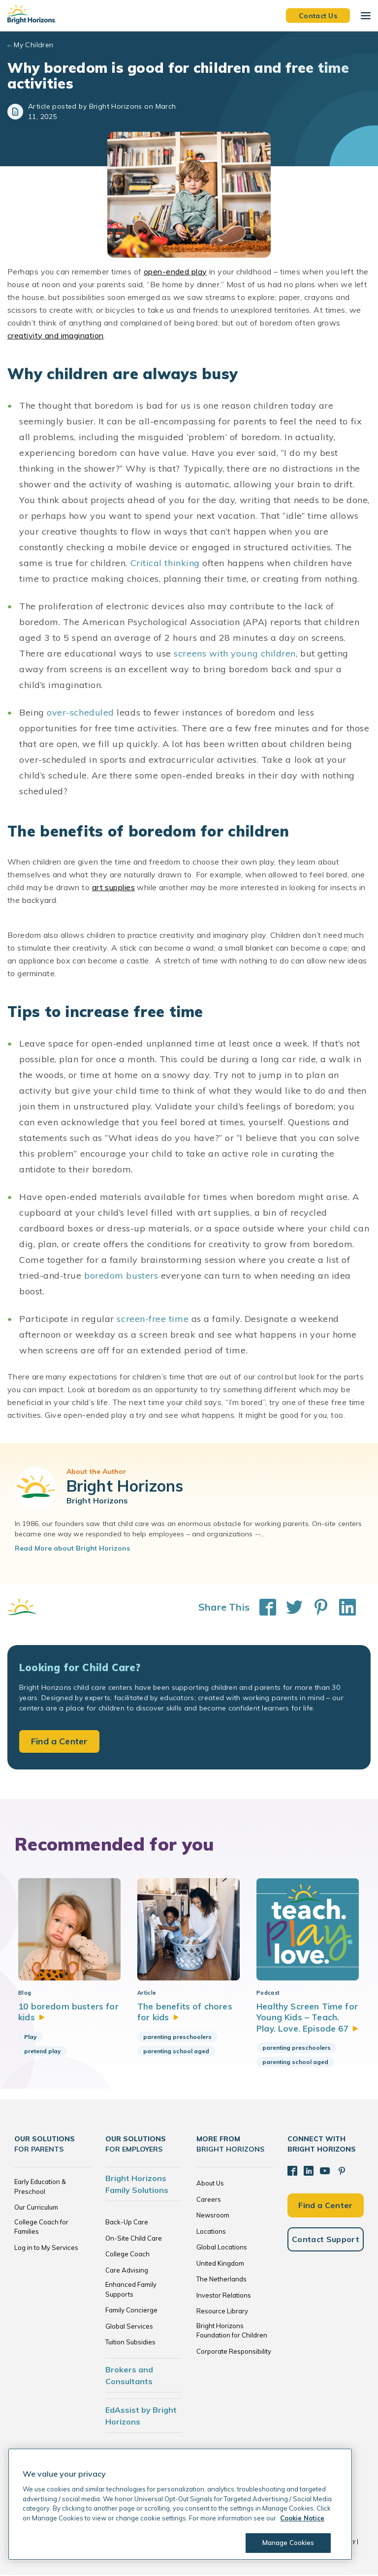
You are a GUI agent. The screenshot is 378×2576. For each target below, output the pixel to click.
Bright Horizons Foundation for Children (231, 2331)
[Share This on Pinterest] (316, 1607)
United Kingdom (220, 2264)
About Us (210, 2184)
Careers (208, 2200)
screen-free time (153, 1318)
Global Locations (221, 2248)
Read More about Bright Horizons (72, 1548)
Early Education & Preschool (40, 2187)
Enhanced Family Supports (131, 2290)
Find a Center (59, 1741)
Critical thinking (165, 563)
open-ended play (175, 271)
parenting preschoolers (177, 2037)
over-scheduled (80, 712)
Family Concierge (131, 2311)
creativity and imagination (55, 335)
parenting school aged (176, 2052)
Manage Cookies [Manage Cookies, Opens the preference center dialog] (288, 2542)
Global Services (129, 2327)
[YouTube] (325, 2172)
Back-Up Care (126, 2223)
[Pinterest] (341, 2172)
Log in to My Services (46, 2248)
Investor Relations (223, 2296)
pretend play (42, 2052)
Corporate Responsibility (233, 2352)
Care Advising (126, 2271)
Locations (211, 2232)
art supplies (113, 887)
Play (30, 2037)
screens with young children (235, 653)
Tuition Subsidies (130, 2343)
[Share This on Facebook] (263, 1607)
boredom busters (121, 1275)
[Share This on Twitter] (289, 1607)
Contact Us (318, 15)
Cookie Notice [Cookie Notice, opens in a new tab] (302, 2518)
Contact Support (325, 2240)
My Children (34, 44)
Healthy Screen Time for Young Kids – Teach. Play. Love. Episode (307, 2018)
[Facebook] (292, 2172)
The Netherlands (221, 2280)
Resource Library (222, 2312)
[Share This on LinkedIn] (342, 1607)
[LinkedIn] (309, 2172)
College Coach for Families (41, 2228)
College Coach (127, 2255)
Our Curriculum (36, 2208)
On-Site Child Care (133, 2239)
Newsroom (212, 2216)
